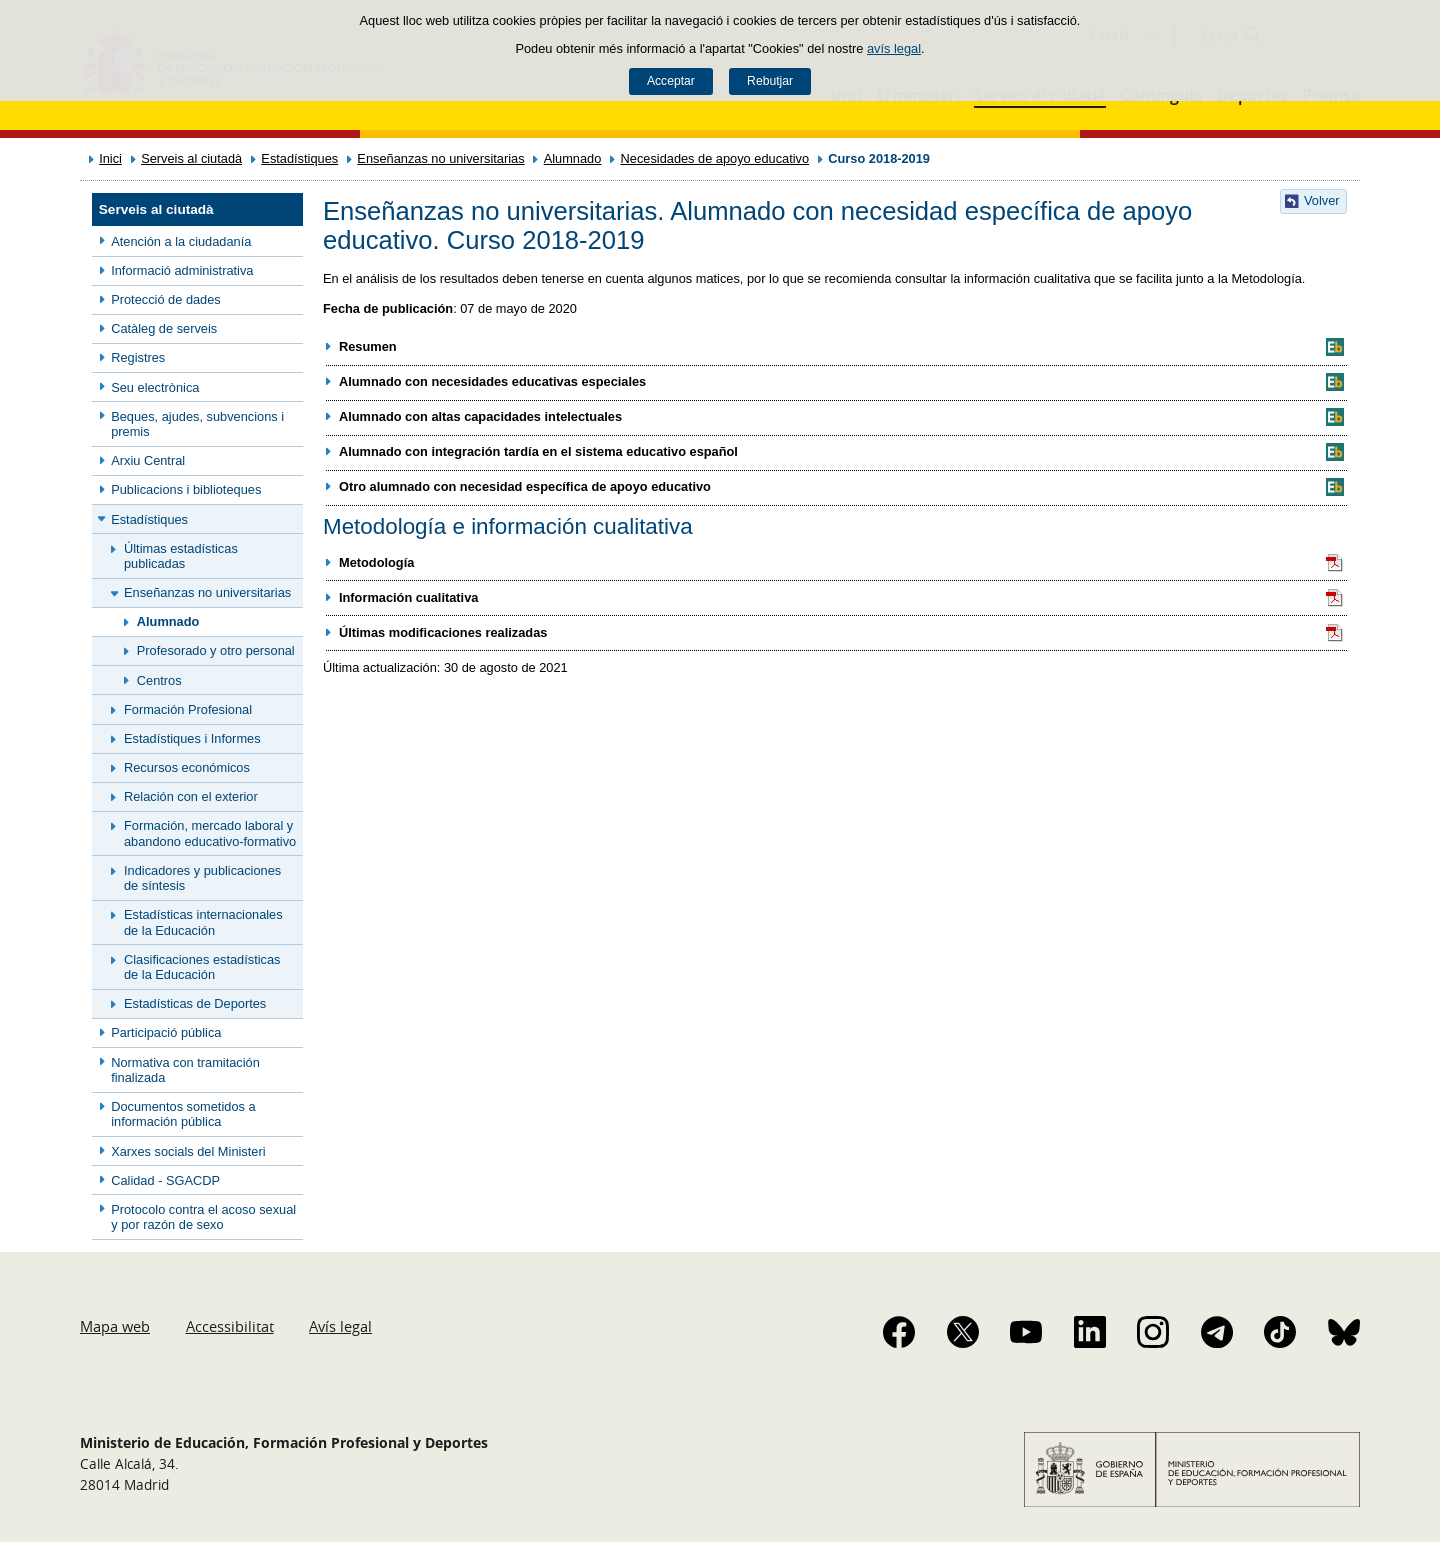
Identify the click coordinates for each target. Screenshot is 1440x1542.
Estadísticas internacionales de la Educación (203, 922)
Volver (1322, 200)
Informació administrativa (182, 270)
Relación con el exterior (191, 796)
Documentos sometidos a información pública (183, 1114)
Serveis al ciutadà (191, 158)
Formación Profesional (188, 709)
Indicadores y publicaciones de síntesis (202, 878)
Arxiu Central (148, 460)
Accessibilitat (230, 1326)
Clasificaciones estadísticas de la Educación (202, 967)
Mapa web (115, 1326)
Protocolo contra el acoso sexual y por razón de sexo (203, 1217)
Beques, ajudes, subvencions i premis (197, 424)
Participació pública (166, 1032)
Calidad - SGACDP (165, 1180)
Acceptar (671, 81)
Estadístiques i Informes (192, 738)
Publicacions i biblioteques (186, 489)
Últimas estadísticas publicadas (181, 556)
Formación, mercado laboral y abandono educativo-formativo (210, 833)
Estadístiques (299, 158)
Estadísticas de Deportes (195, 1003)
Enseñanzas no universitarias (440, 158)
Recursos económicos (187, 767)
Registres (138, 357)
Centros (159, 680)
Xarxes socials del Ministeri (188, 1151)
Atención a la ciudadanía (181, 241)
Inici (110, 158)
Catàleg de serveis (164, 328)
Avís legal (340, 1326)
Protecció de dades (166, 299)
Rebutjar (770, 81)
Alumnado (573, 158)
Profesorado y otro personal (216, 650)
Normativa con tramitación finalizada (185, 1070)
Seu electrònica (155, 387)
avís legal (894, 48)
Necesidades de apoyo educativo (715, 158)
